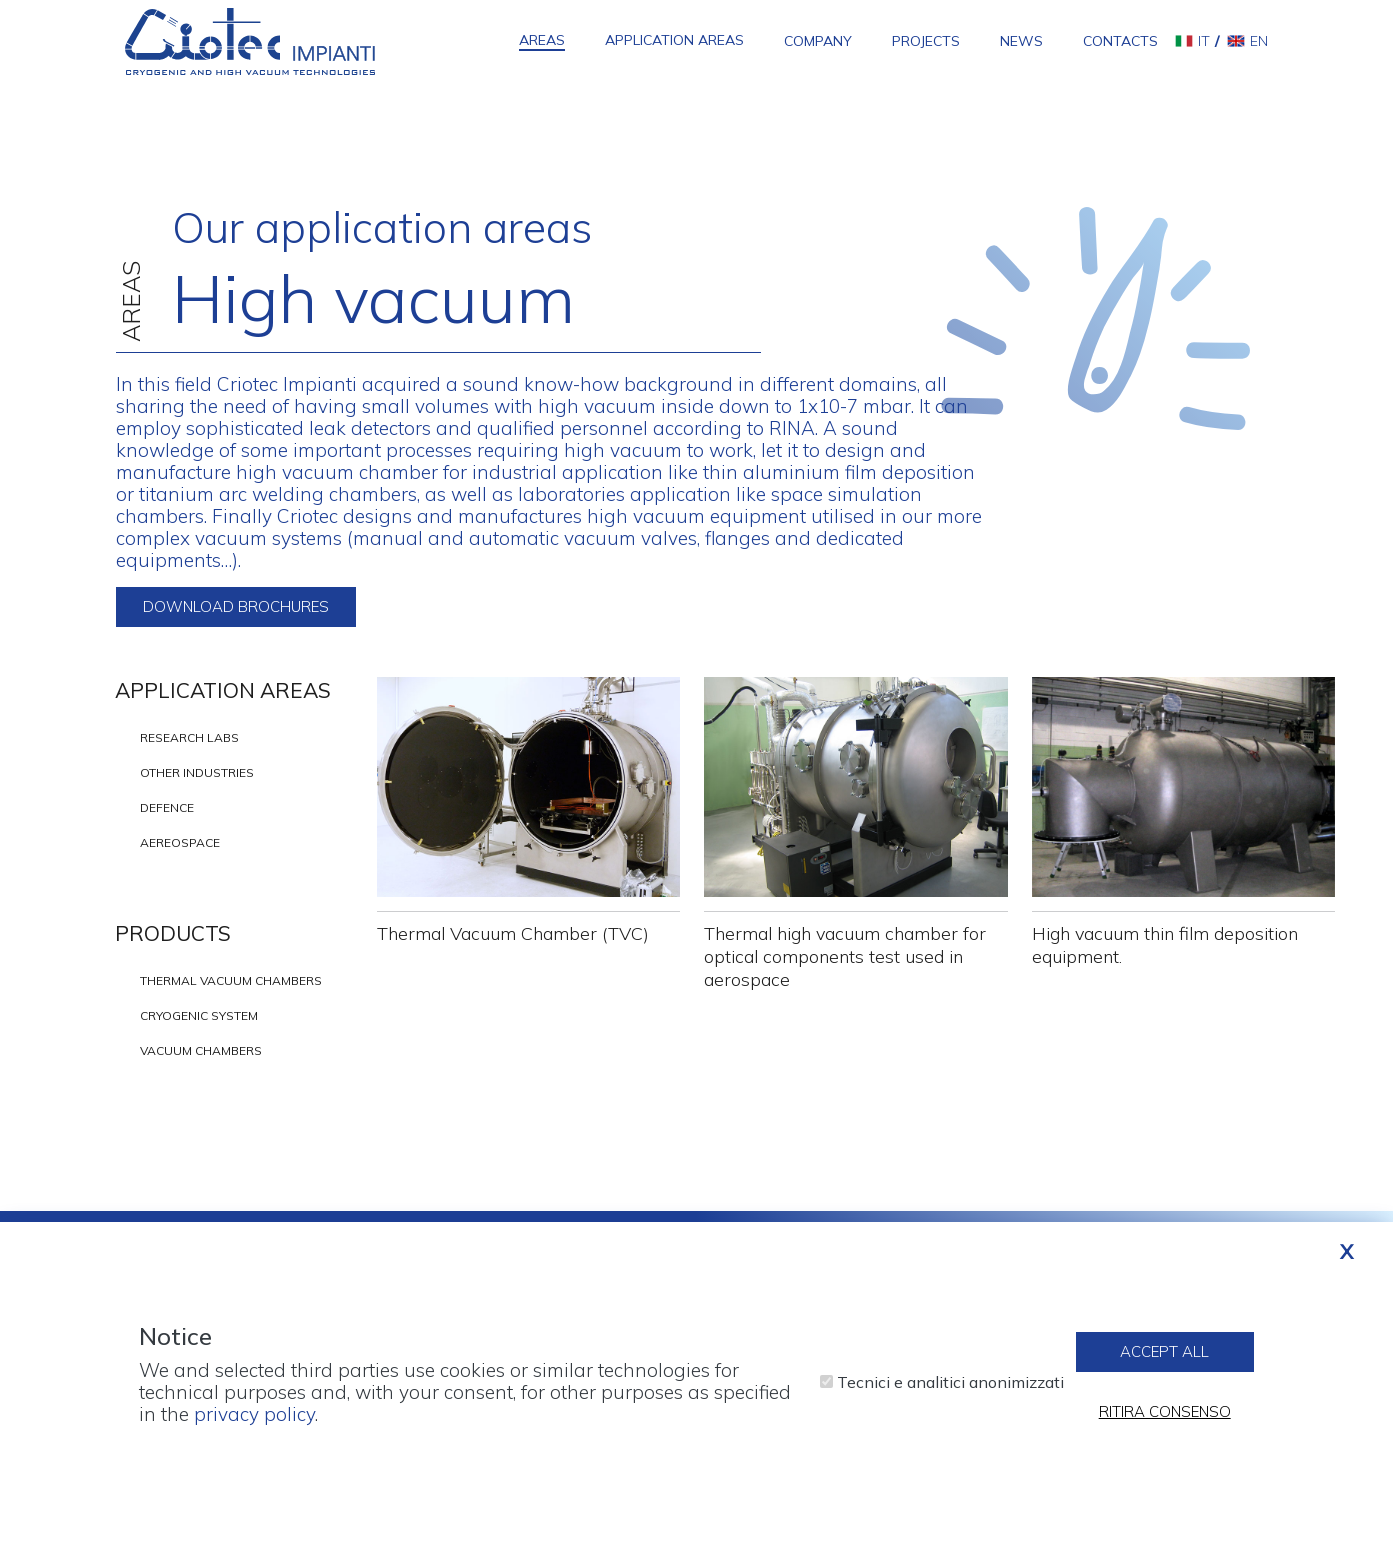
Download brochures (236, 606)
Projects (926, 41)
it (1204, 41)
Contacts (1120, 41)
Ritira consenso (1165, 1421)
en (1259, 41)
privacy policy (254, 1424)
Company (818, 41)
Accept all (1164, 1361)
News (1021, 41)
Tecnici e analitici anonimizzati (950, 1392)
